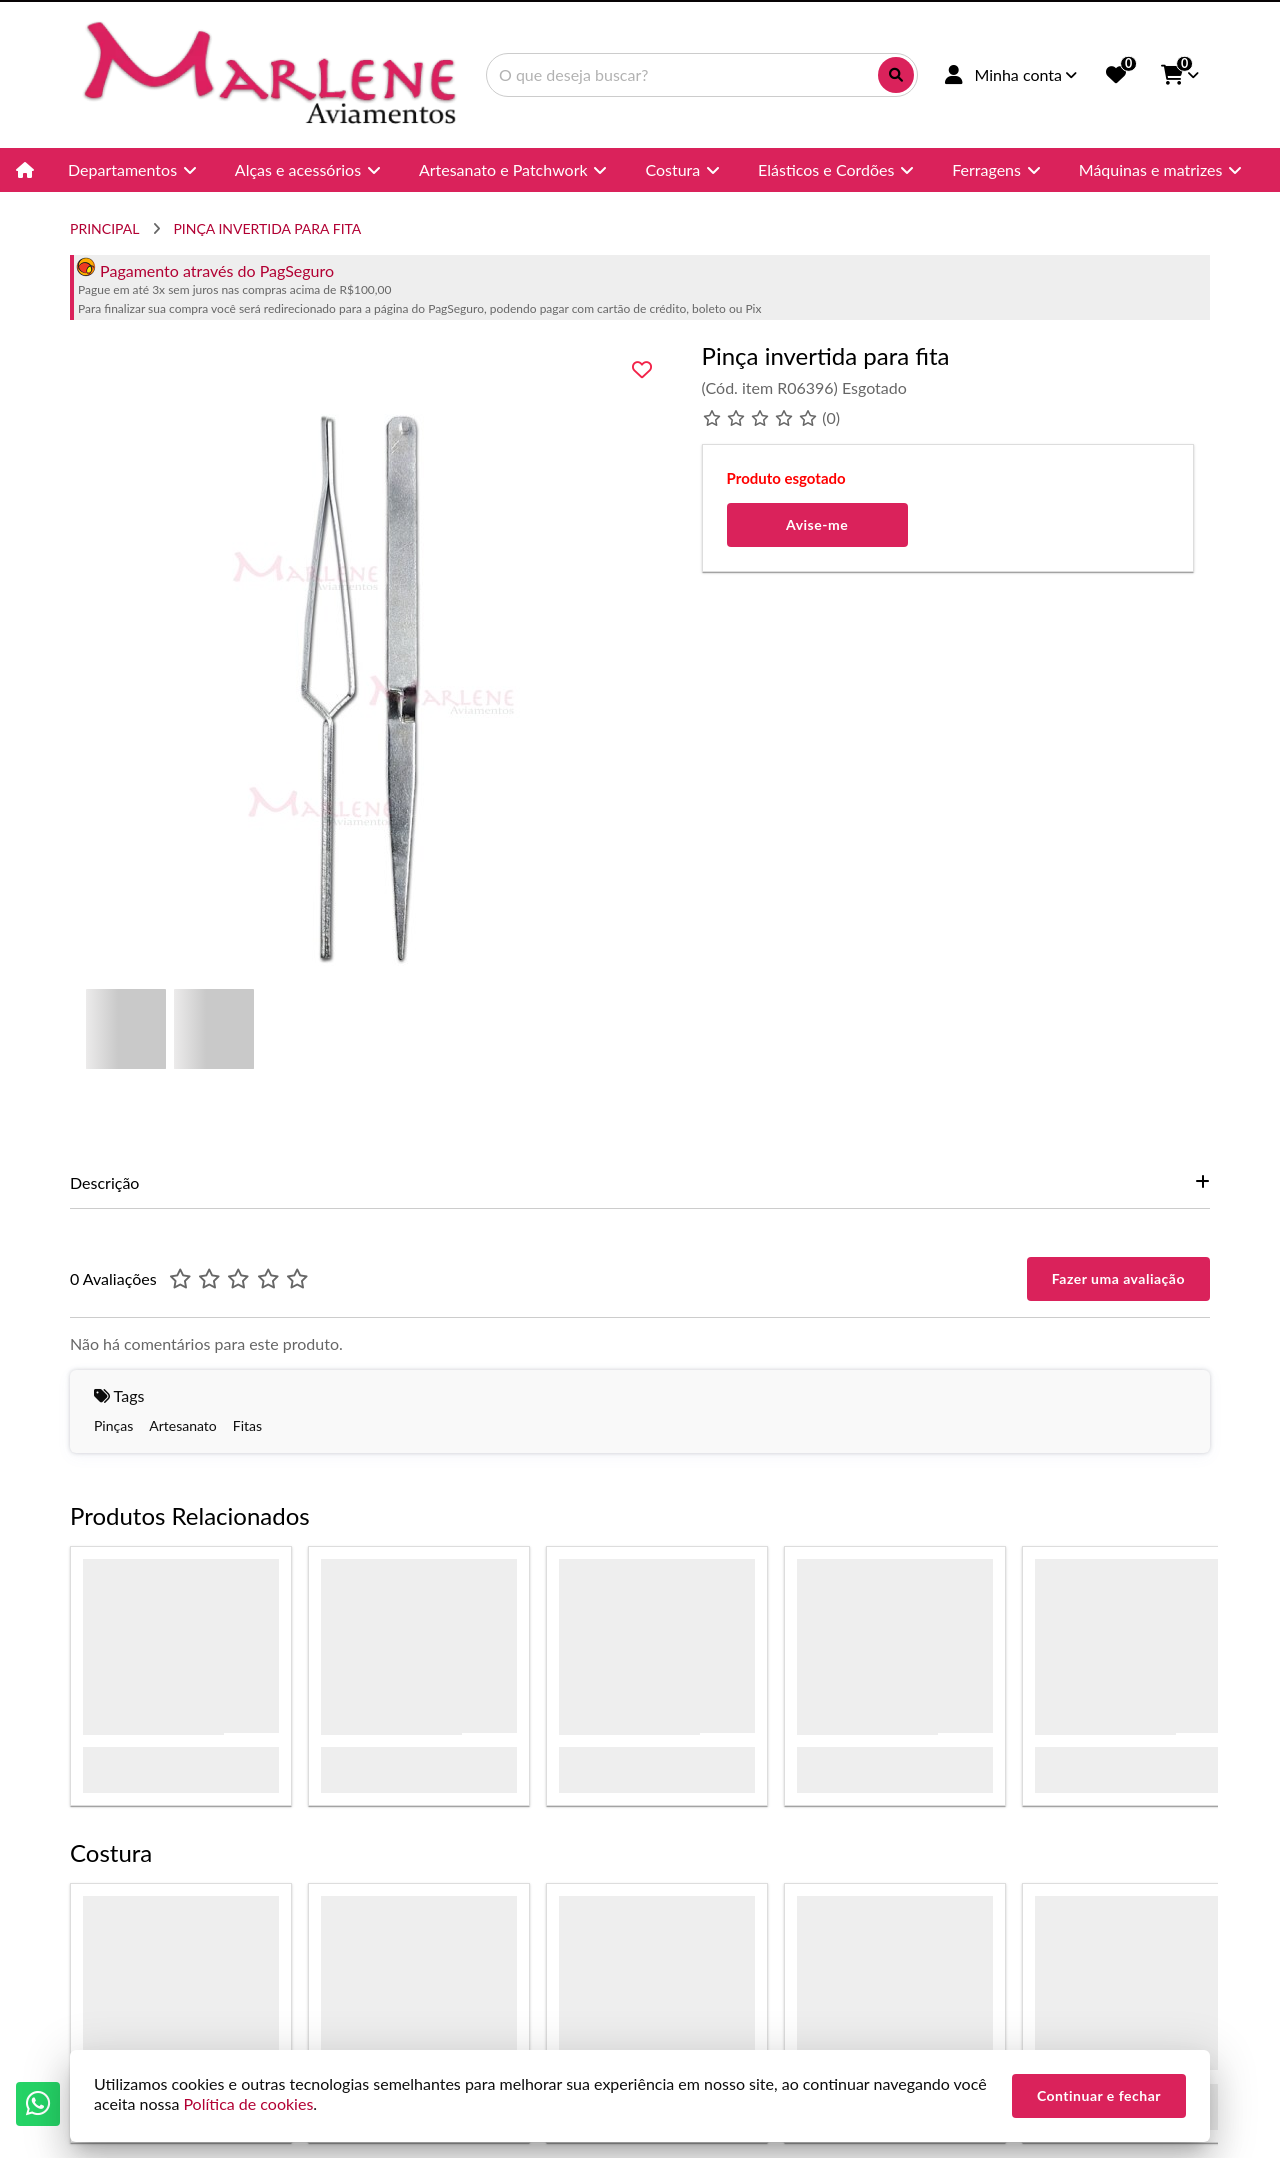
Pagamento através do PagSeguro (205, 270)
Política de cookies (248, 2103)
